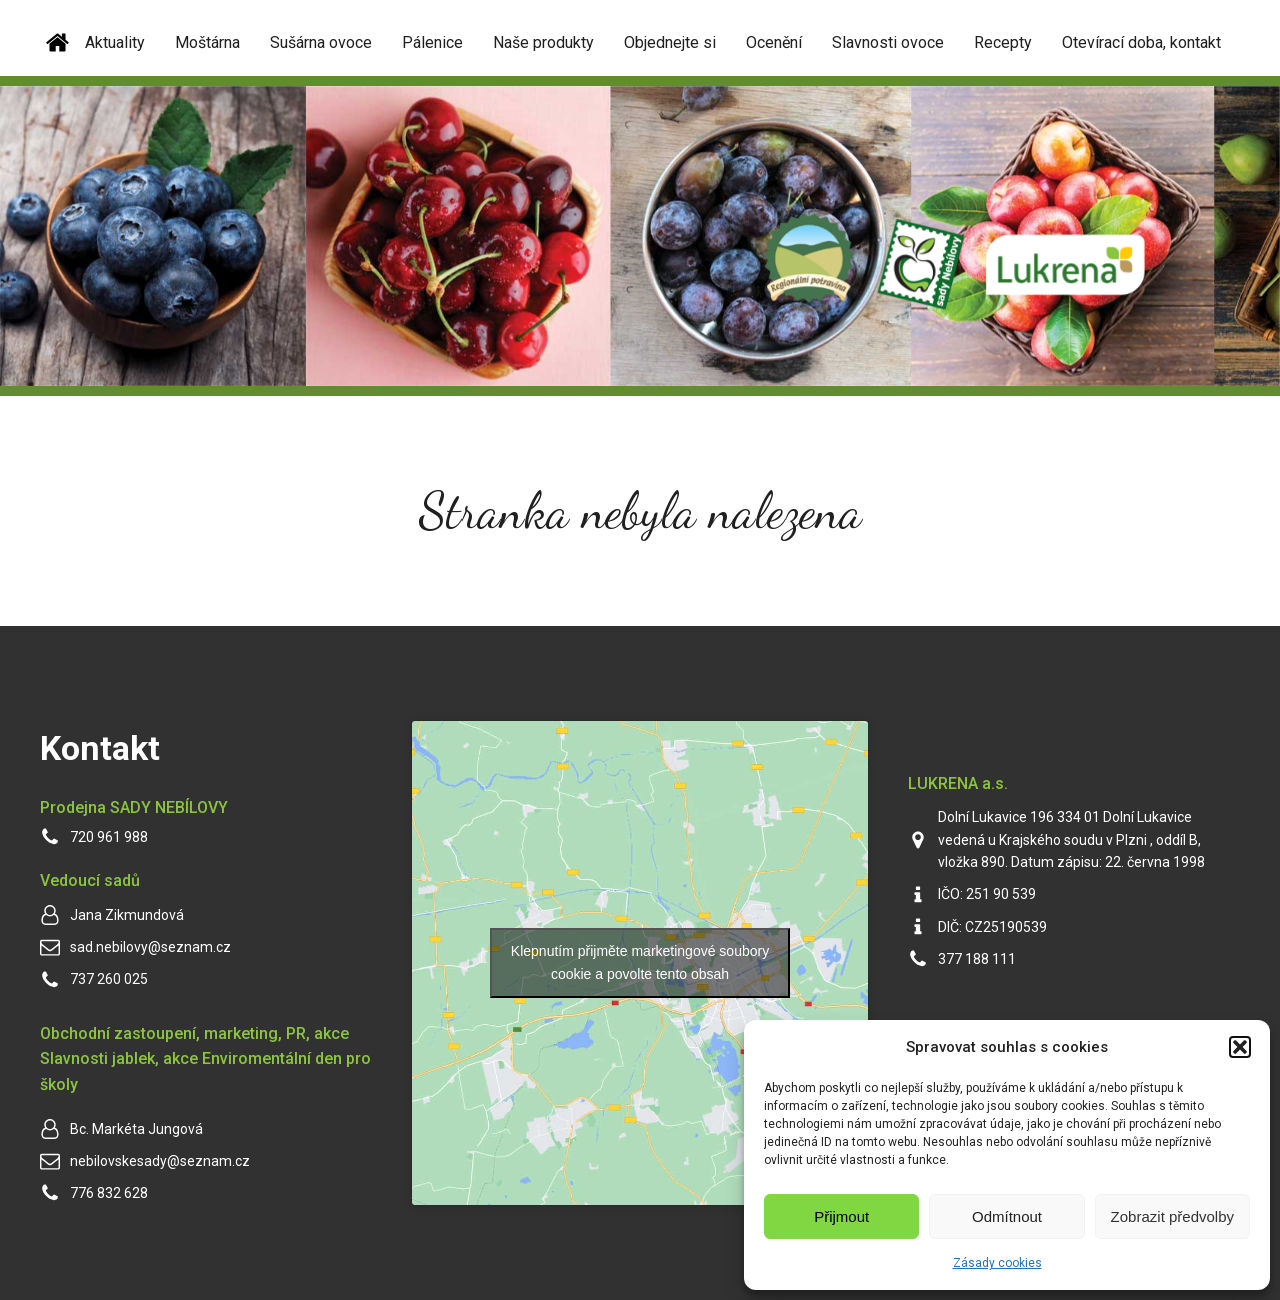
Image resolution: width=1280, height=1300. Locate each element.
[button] (1240, 1047)
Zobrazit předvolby (1172, 1216)
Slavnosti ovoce (888, 42)
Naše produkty (543, 42)
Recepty (1003, 42)
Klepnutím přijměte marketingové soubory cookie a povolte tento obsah (640, 962)
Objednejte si (670, 42)
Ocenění (774, 42)
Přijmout (841, 1216)
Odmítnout (1007, 1216)
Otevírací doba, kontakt (1141, 42)
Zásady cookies (997, 1263)
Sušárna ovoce (321, 42)
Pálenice (432, 42)
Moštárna (207, 42)
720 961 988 (109, 837)
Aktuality (115, 42)
